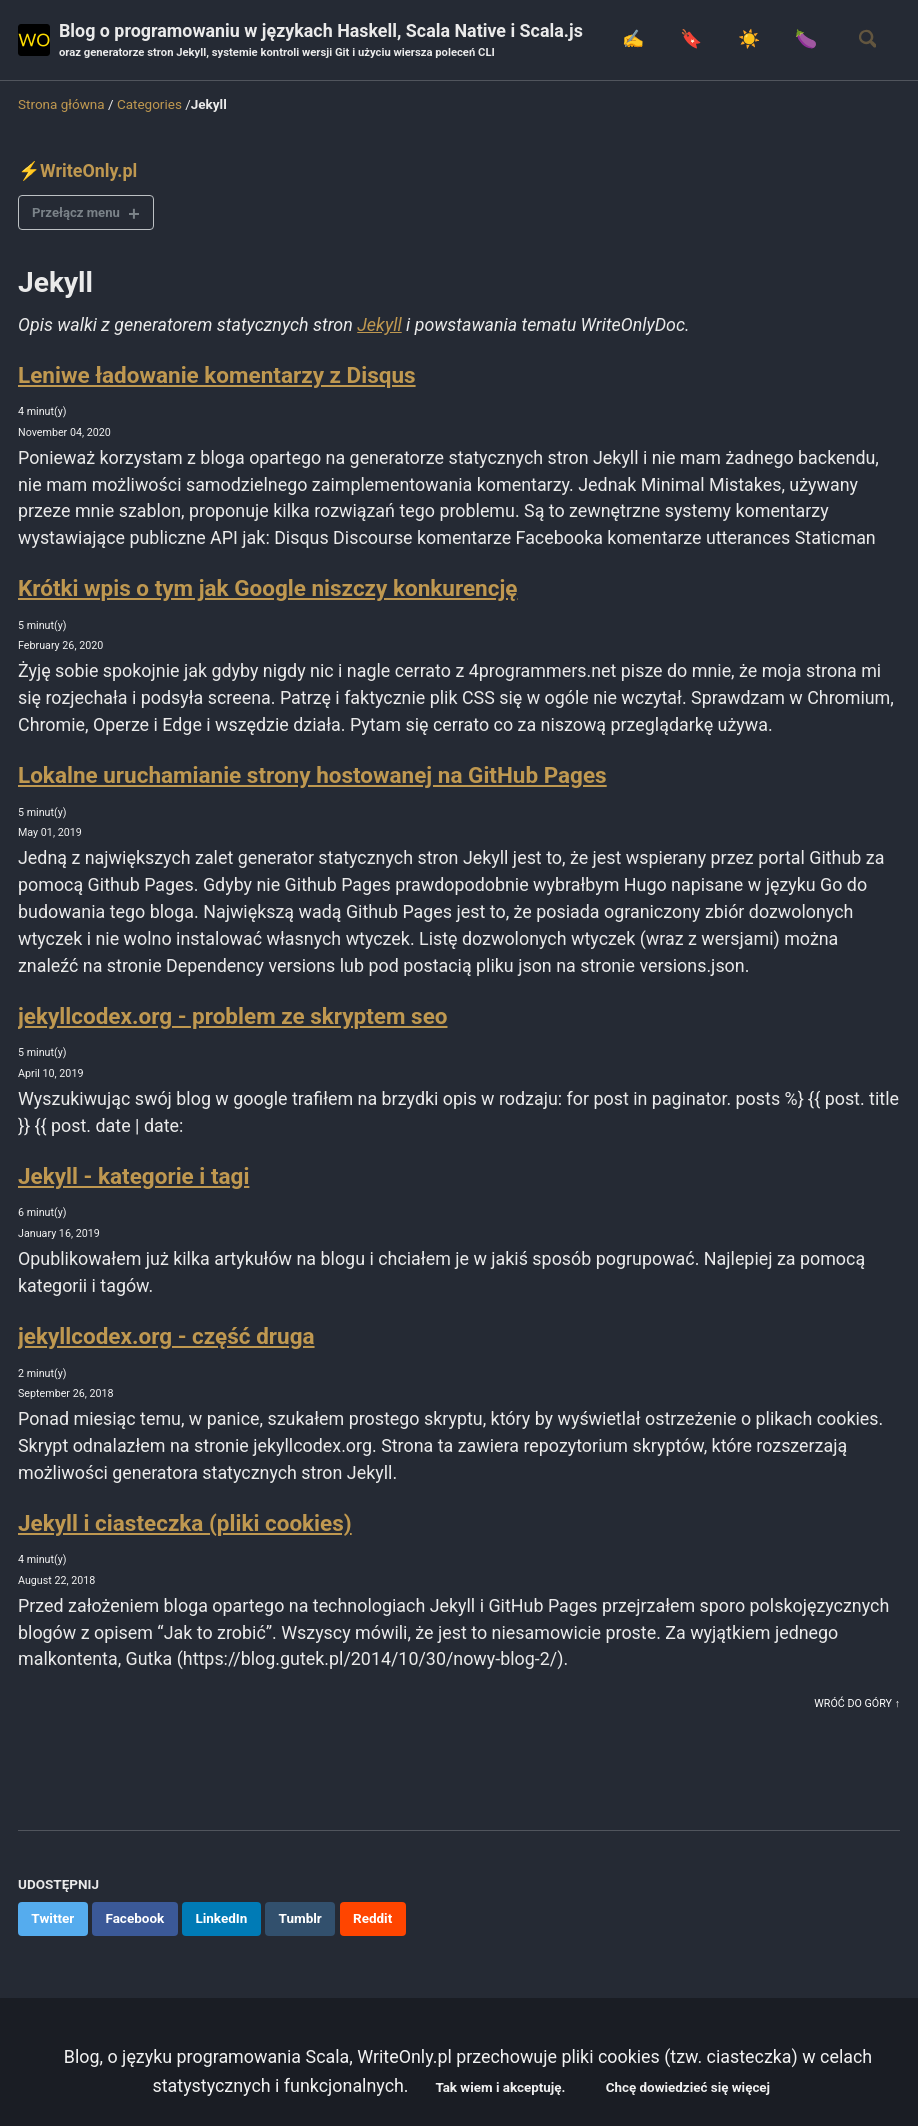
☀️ (747, 39)
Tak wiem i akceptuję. (500, 2088)
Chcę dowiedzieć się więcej (690, 2088)
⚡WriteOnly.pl (78, 170)
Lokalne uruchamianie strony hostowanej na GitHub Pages (312, 777)
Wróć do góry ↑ (857, 1709)
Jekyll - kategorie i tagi (133, 1179)
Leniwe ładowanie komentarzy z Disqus (217, 375)
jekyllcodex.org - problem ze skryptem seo (232, 1018)
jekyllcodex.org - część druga (166, 1340)
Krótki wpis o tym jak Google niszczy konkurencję (267, 589)
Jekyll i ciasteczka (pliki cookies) (185, 1527)
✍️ (631, 39)
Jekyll (382, 325)
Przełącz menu (78, 212)
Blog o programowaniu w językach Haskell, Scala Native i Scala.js (323, 41)
